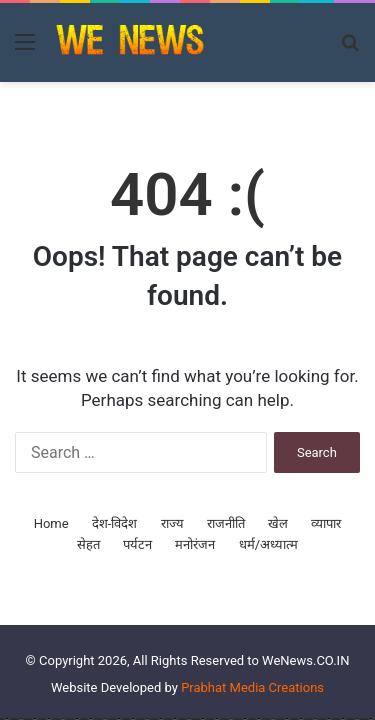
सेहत (88, 544)
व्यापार (326, 523)
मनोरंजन (195, 544)
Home (51, 523)
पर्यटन (137, 544)
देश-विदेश (115, 523)
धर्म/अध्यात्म (268, 544)
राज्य (172, 523)
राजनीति (226, 523)
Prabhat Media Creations (252, 687)
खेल (278, 523)
